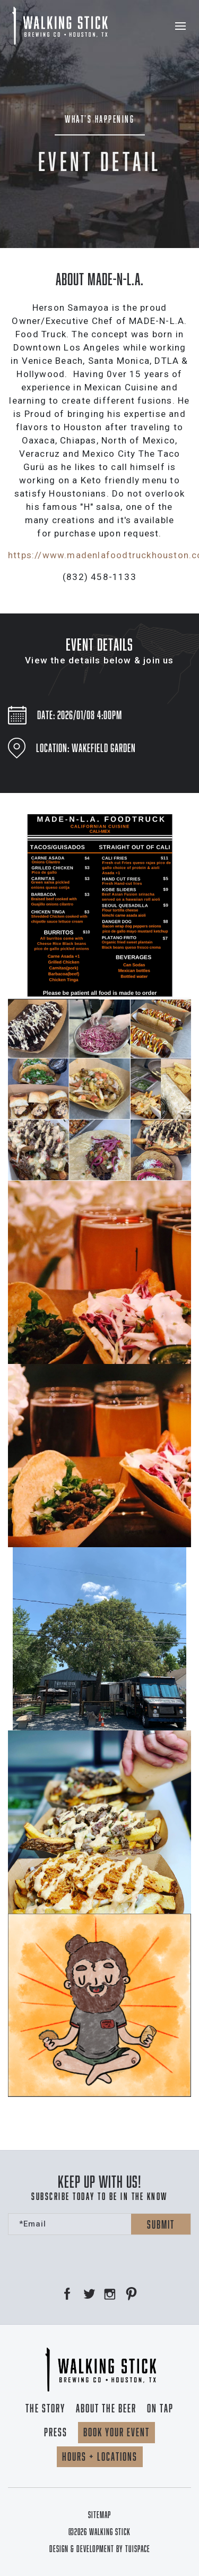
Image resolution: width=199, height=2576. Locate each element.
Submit (161, 2224)
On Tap (160, 2408)
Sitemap (99, 2515)
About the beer (106, 2408)
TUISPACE (137, 2549)
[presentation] (88, 2255)
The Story (45, 2408)
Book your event (116, 2432)
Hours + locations (99, 2456)
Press (55, 2432)
